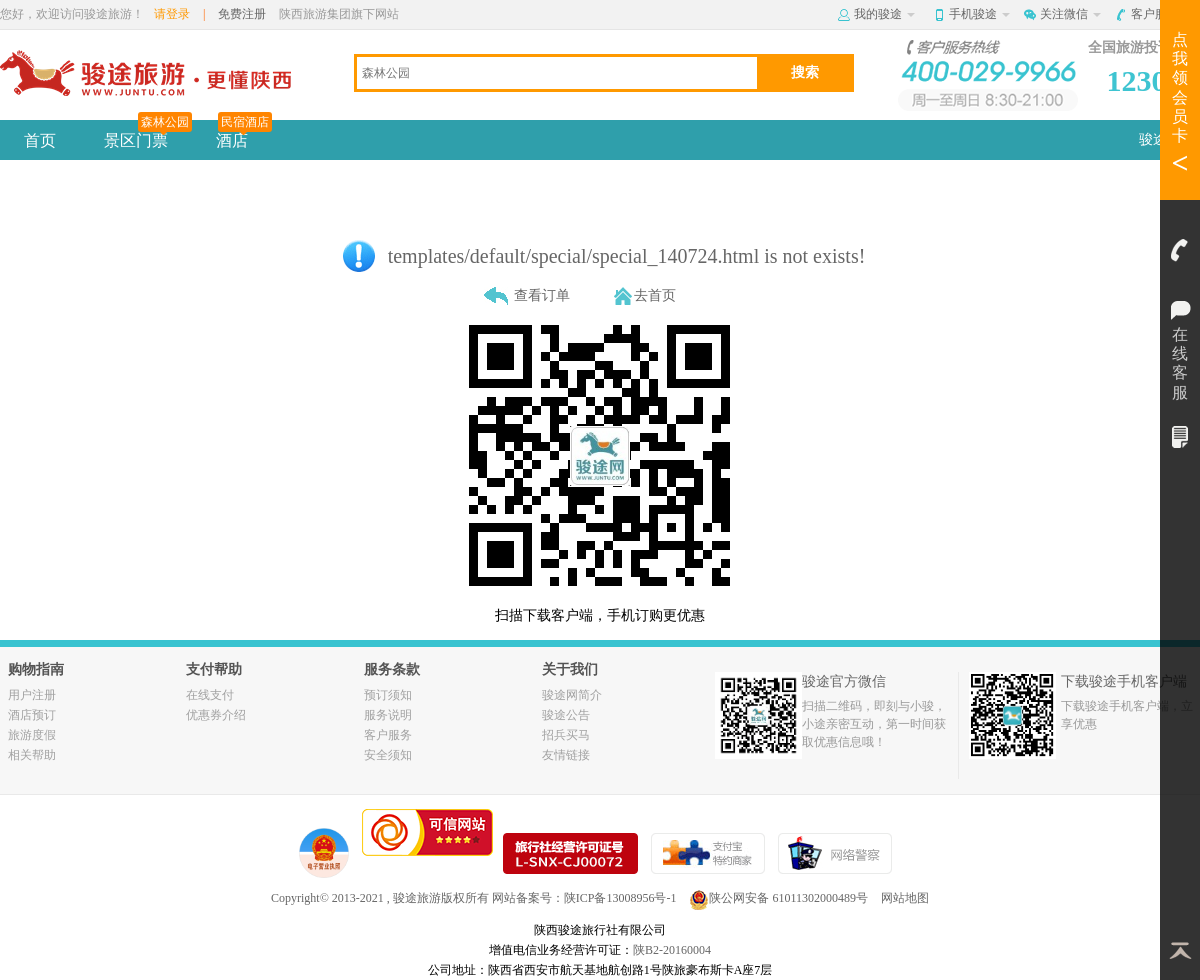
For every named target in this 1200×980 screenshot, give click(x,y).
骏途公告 (566, 715)
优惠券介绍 (216, 715)
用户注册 (32, 695)
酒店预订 (32, 715)
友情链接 (566, 755)
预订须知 (388, 695)
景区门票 (148, 135)
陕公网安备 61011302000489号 (778, 898)
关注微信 (1070, 14)
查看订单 (542, 295)
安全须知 (388, 755)
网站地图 (905, 898)
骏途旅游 (417, 898)
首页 (40, 140)
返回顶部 (1180, 950)
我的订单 (1180, 437)
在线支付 (210, 695)
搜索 (805, 72)
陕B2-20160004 (672, 950)
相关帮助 (32, 755)
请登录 (172, 14)
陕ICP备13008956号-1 (620, 898)
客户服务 (1161, 14)
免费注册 (242, 14)
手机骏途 (979, 14)
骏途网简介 (572, 695)
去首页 (655, 295)
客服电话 (1180, 250)
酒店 (244, 135)
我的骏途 (884, 14)
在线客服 (1180, 305)
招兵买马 (566, 735)
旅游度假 (32, 735)
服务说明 (388, 715)
